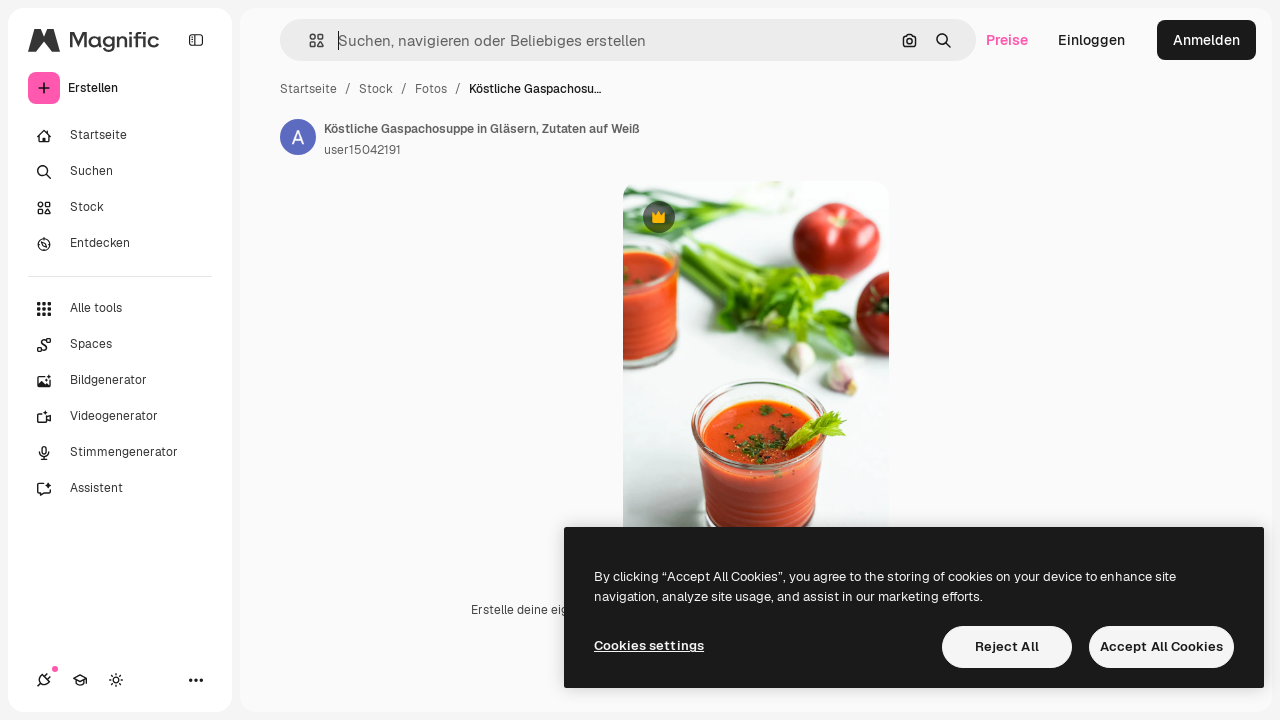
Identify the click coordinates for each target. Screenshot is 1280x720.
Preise (1007, 40)
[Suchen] (120, 172)
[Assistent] (120, 489)
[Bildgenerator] (120, 381)
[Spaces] (120, 345)
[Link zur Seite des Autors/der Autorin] (298, 137)
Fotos (431, 89)
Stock (376, 89)
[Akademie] (80, 680)
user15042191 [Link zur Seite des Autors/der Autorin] (362, 150)
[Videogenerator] (120, 417)
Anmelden (1206, 40)
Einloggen (1091, 40)
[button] (308, 40)
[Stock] (120, 208)
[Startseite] (120, 136)
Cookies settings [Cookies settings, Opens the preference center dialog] (649, 645)
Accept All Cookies (1161, 646)
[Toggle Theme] (116, 680)
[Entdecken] (120, 244)
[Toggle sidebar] (196, 40)
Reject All (1007, 646)
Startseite (308, 89)
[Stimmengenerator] (120, 453)
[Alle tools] (120, 309)
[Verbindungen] (44, 680)
